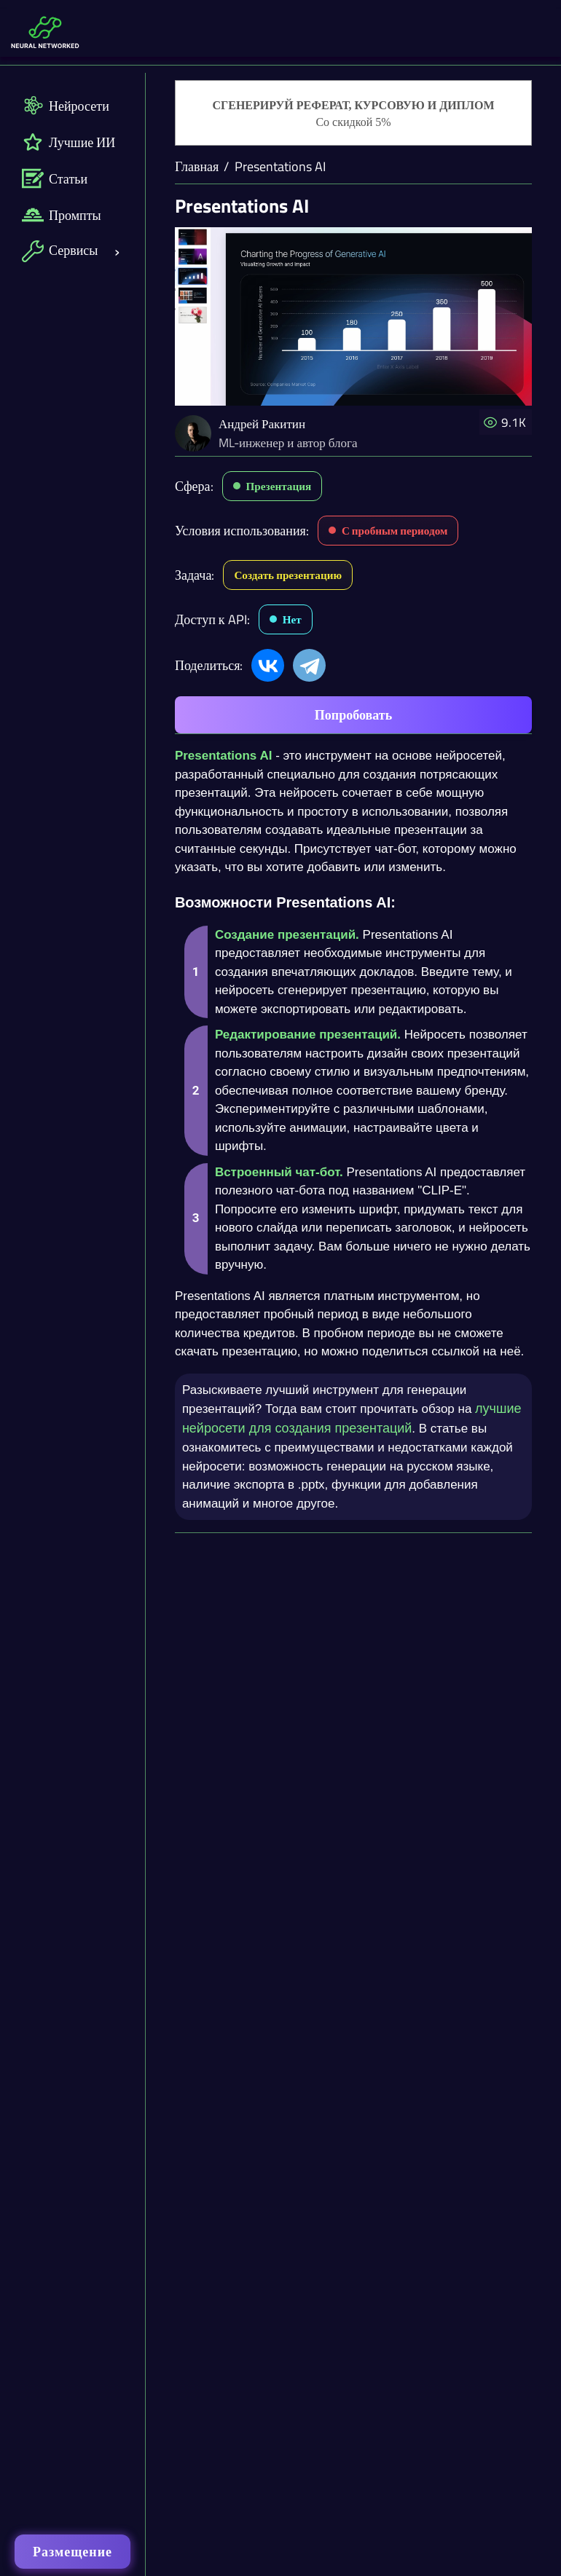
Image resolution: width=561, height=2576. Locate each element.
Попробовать (353, 715)
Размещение (72, 2551)
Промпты (61, 215)
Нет (292, 619)
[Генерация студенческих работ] (353, 113)
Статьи (54, 178)
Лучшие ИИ (68, 142)
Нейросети (65, 106)
